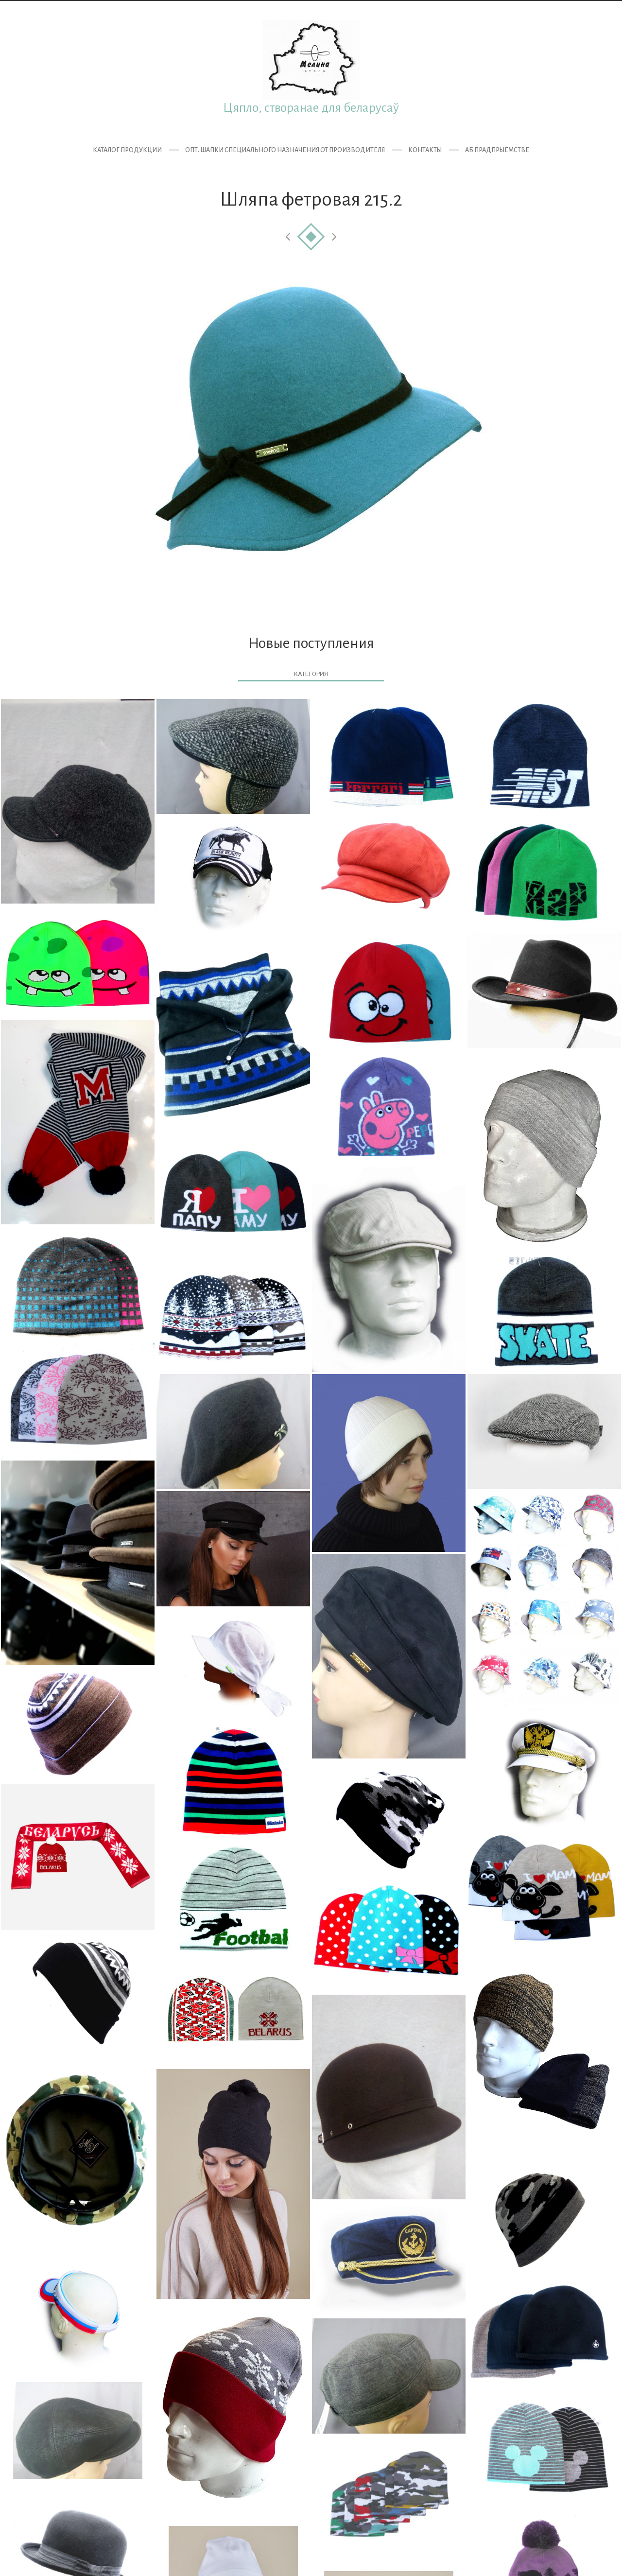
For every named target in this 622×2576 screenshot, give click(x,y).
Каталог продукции (127, 150)
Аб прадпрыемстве (497, 150)
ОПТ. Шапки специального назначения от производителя (285, 150)
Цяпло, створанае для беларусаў (311, 108)
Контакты (425, 150)
